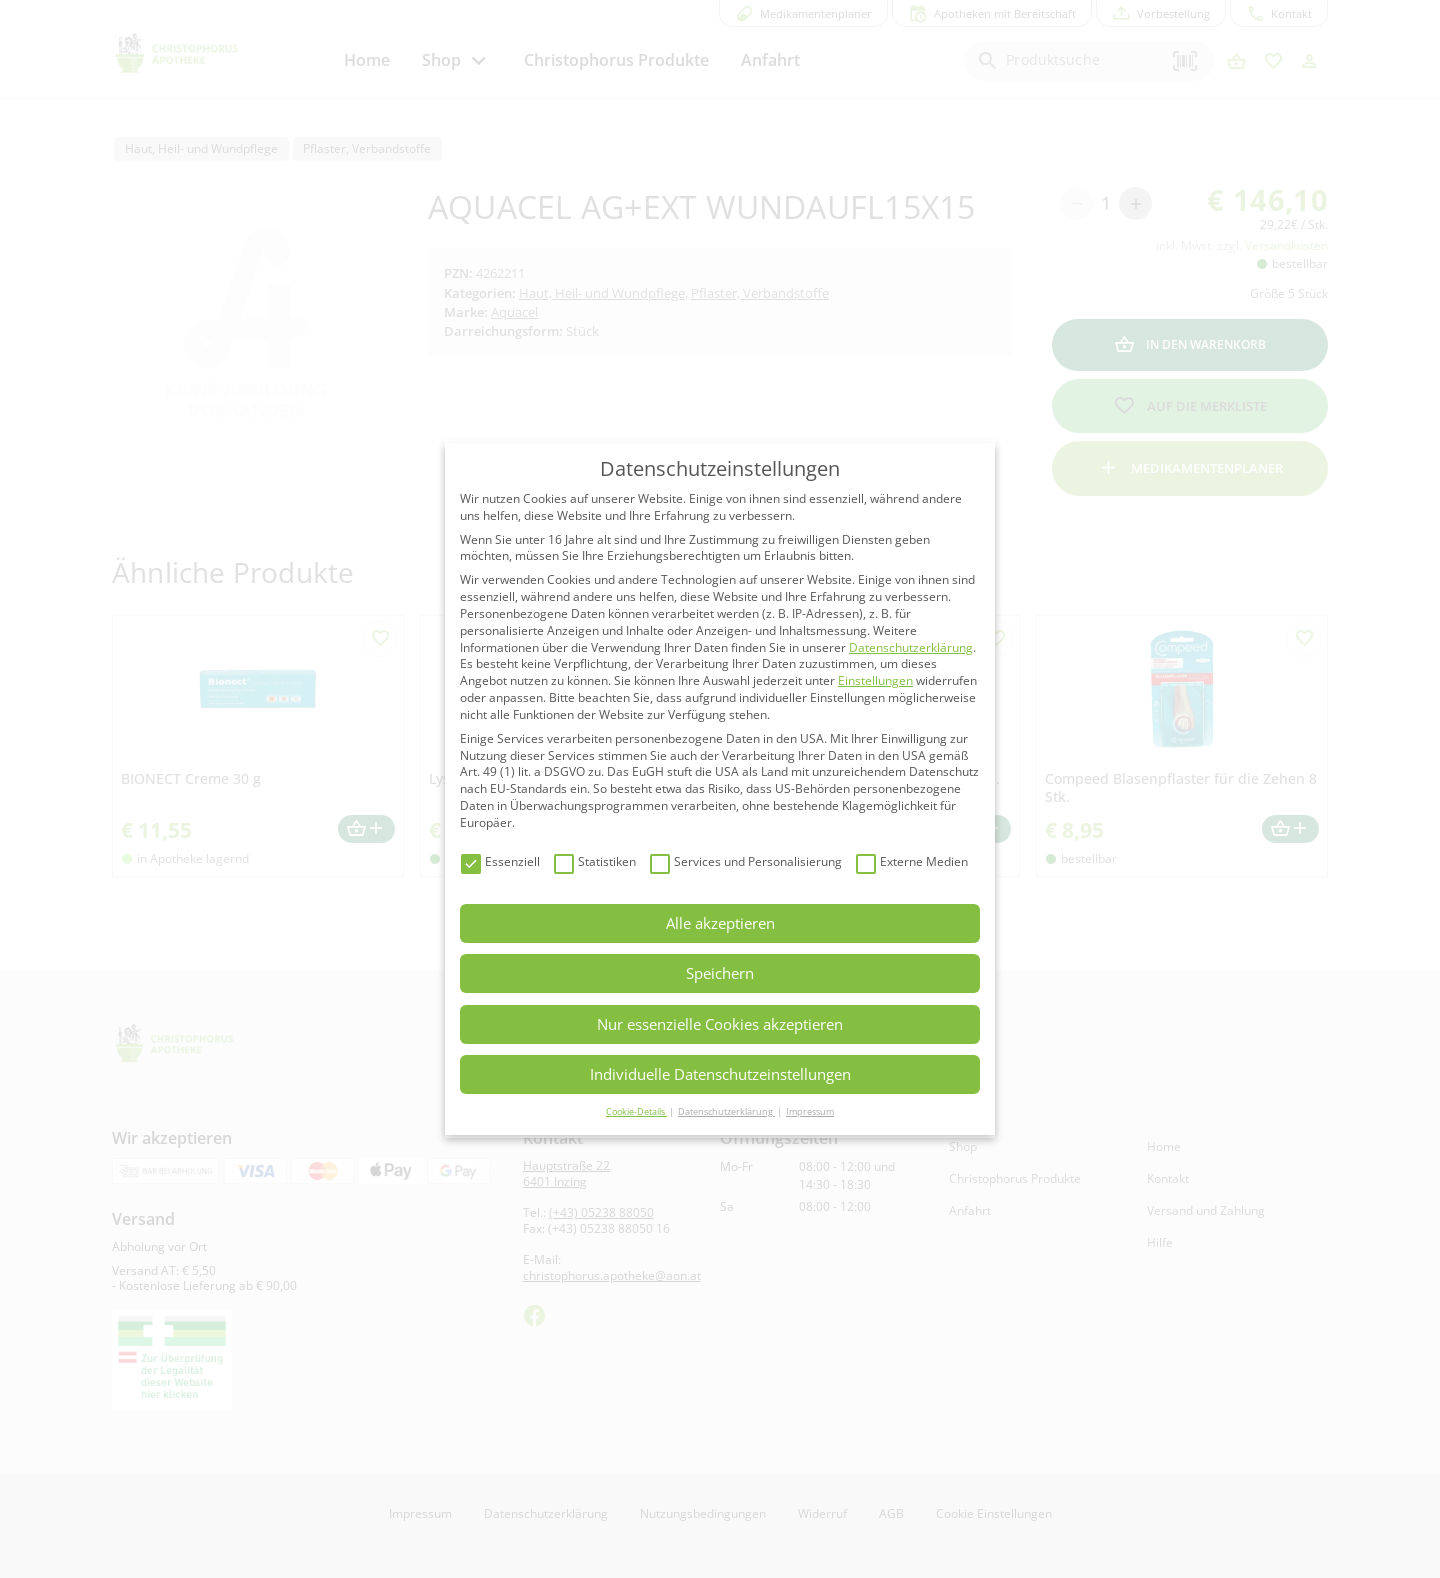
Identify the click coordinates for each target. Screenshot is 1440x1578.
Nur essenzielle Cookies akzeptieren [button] (720, 1024)
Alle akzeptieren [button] (720, 923)
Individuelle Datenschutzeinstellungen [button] (720, 1074)
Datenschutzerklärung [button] (726, 1111)
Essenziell (500, 862)
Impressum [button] (810, 1111)
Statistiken (595, 862)
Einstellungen (875, 680)
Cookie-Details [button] (636, 1111)
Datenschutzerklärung (911, 647)
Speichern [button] (720, 973)
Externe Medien (912, 862)
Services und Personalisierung (746, 862)
